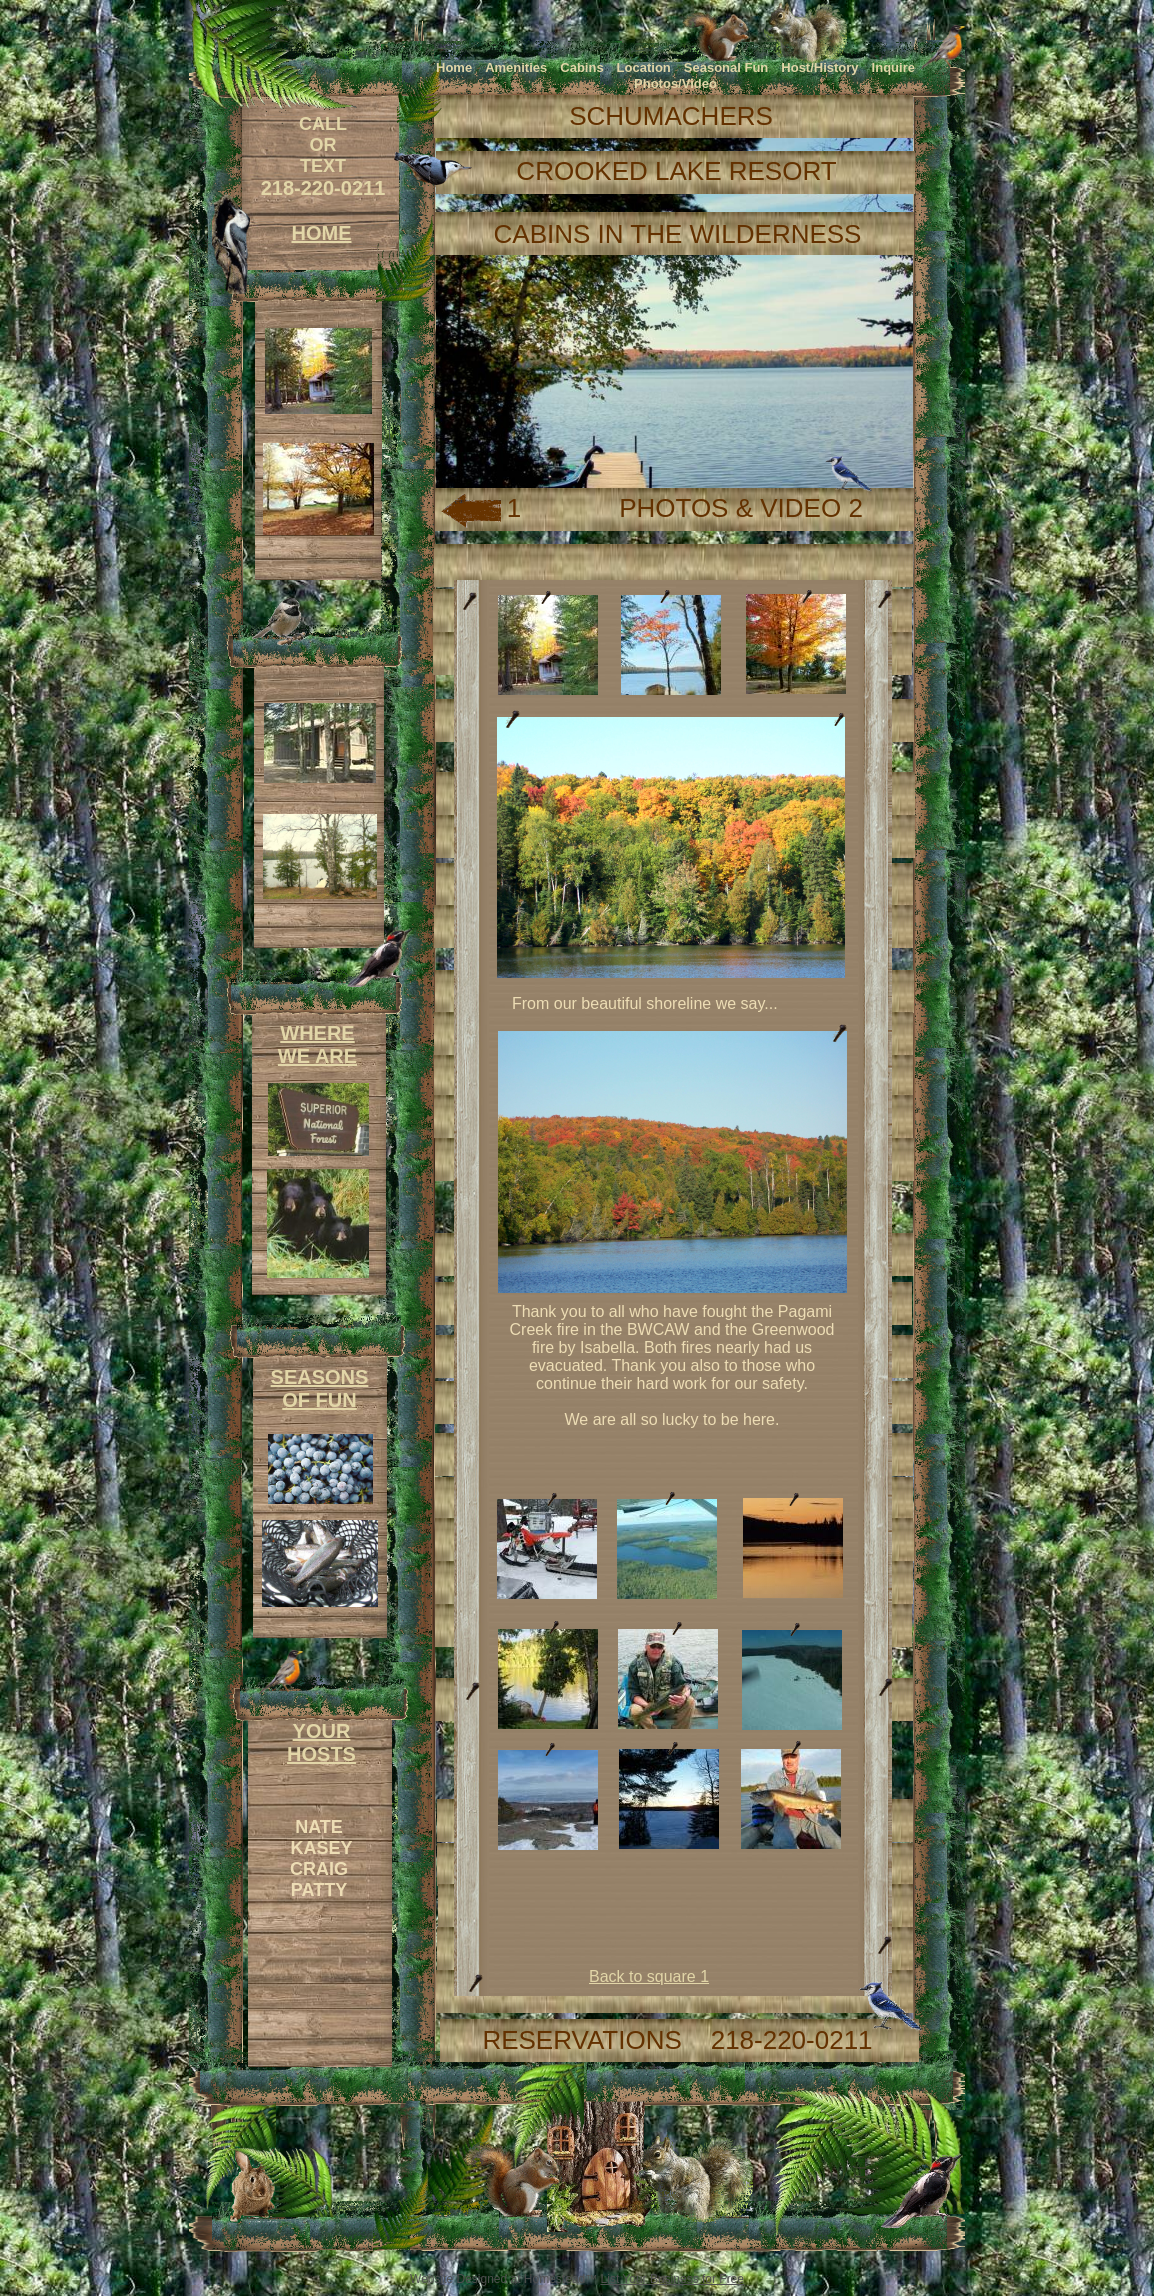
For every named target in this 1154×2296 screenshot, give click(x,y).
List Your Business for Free (672, 2279)
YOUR (322, 1731)
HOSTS (321, 1754)
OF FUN (319, 1400)
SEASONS (320, 1377)
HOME (322, 233)
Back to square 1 (649, 1976)
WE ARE (317, 1056)
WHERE (317, 1033)
